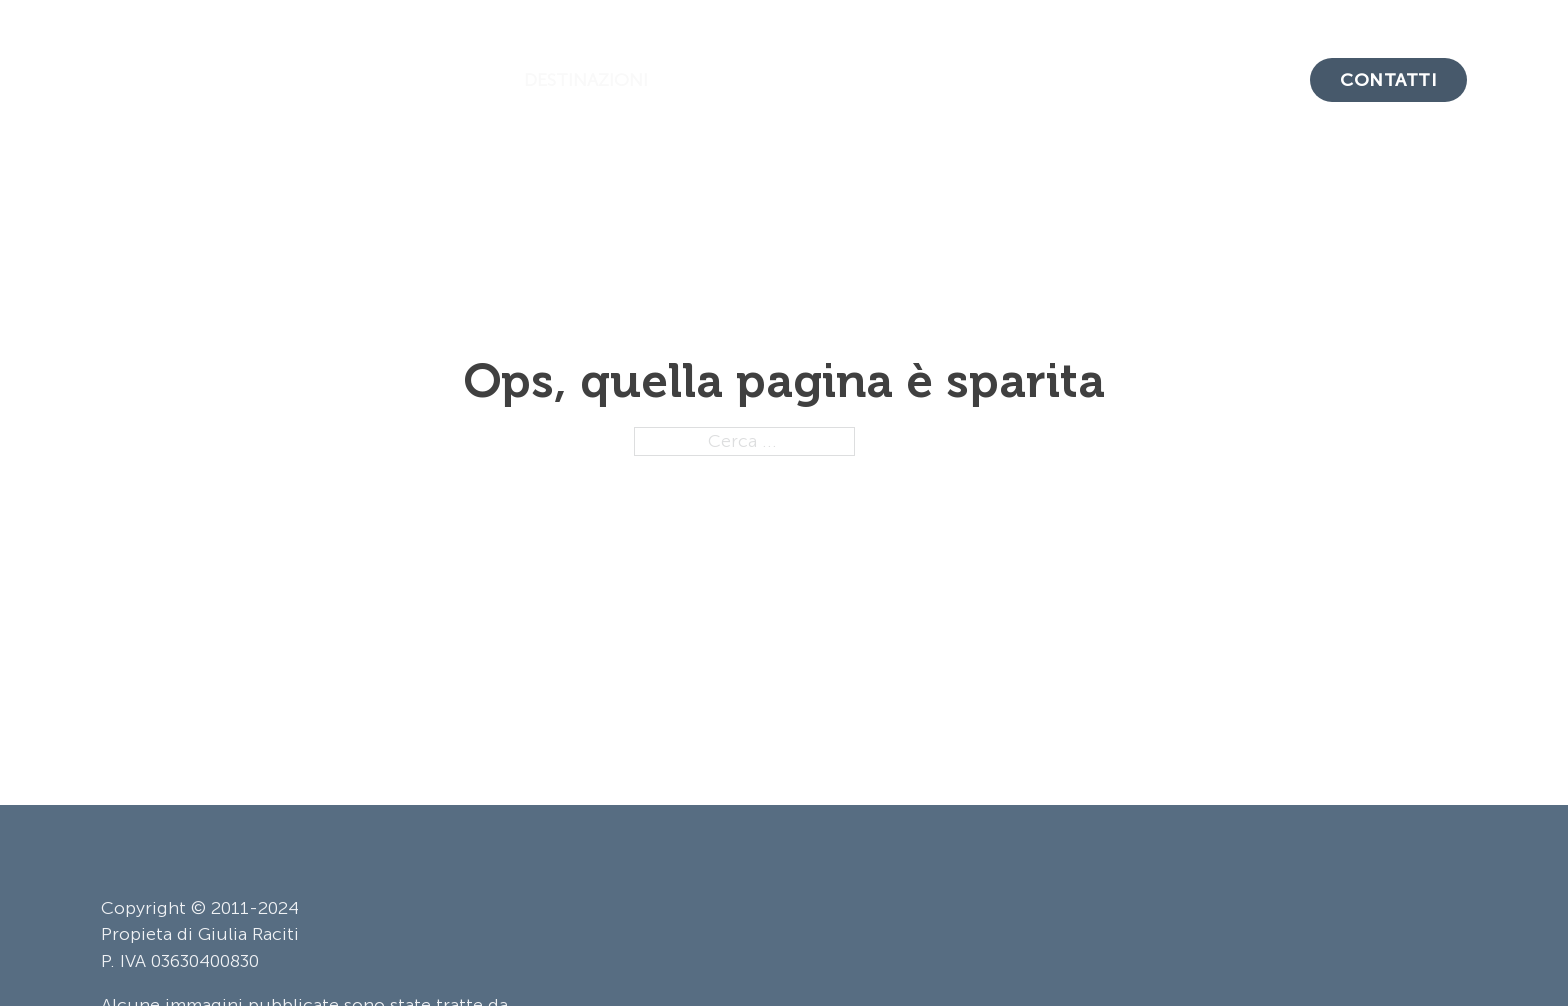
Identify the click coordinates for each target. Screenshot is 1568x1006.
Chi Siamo (1234, 80)
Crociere (908, 80)
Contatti (1388, 80)
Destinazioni (586, 80)
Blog (1005, 80)
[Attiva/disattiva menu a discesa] (667, 80)
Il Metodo (1108, 80)
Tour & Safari (770, 80)
